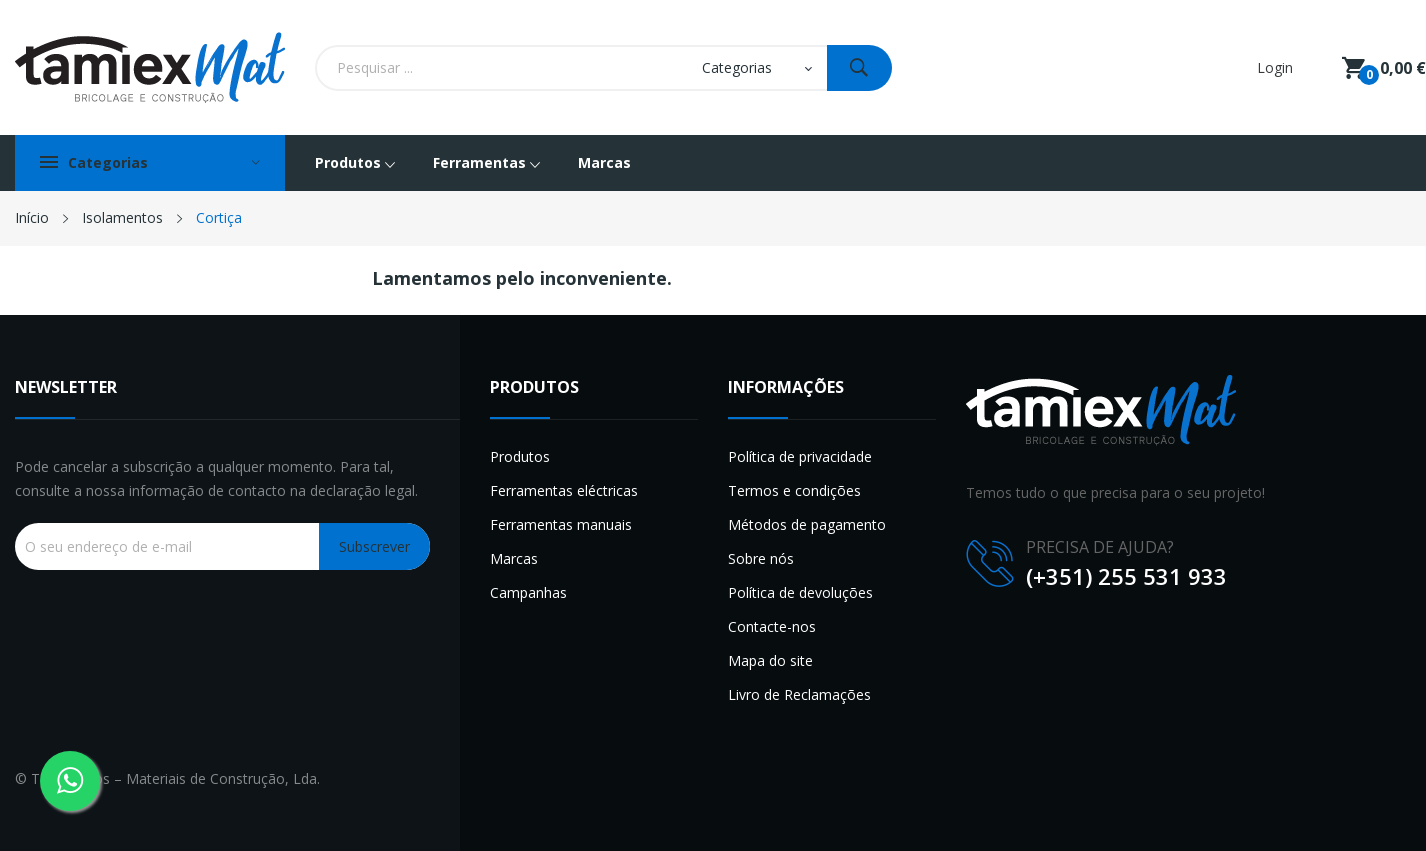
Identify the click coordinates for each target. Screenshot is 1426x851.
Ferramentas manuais (561, 524)
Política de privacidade (800, 456)
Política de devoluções (800, 592)
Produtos (520, 456)
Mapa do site (770, 660)
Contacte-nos (772, 626)
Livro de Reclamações (799, 694)
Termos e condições (794, 490)
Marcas (514, 558)
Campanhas (528, 592)
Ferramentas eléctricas (564, 490)
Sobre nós (761, 558)
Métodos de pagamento (807, 524)
